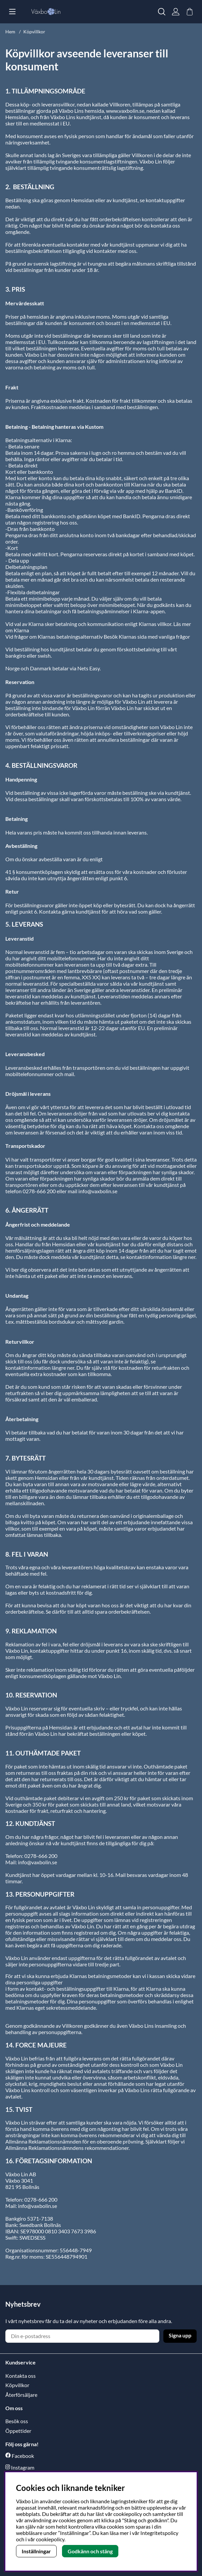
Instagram (22, 2467)
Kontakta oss (20, 2375)
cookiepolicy (50, 2539)
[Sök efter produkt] (162, 11)
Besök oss (16, 2421)
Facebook (23, 2456)
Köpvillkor (34, 31)
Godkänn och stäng (90, 2551)
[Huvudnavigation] (12, 11)
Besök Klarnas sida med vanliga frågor (147, 636)
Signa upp (180, 2335)
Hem (10, 31)
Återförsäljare (21, 2394)
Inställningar (36, 2551)
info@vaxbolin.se (37, 1862)
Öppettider (18, 2431)
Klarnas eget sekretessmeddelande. (56, 2007)
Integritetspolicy (159, 2533)
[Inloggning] (176, 11)
